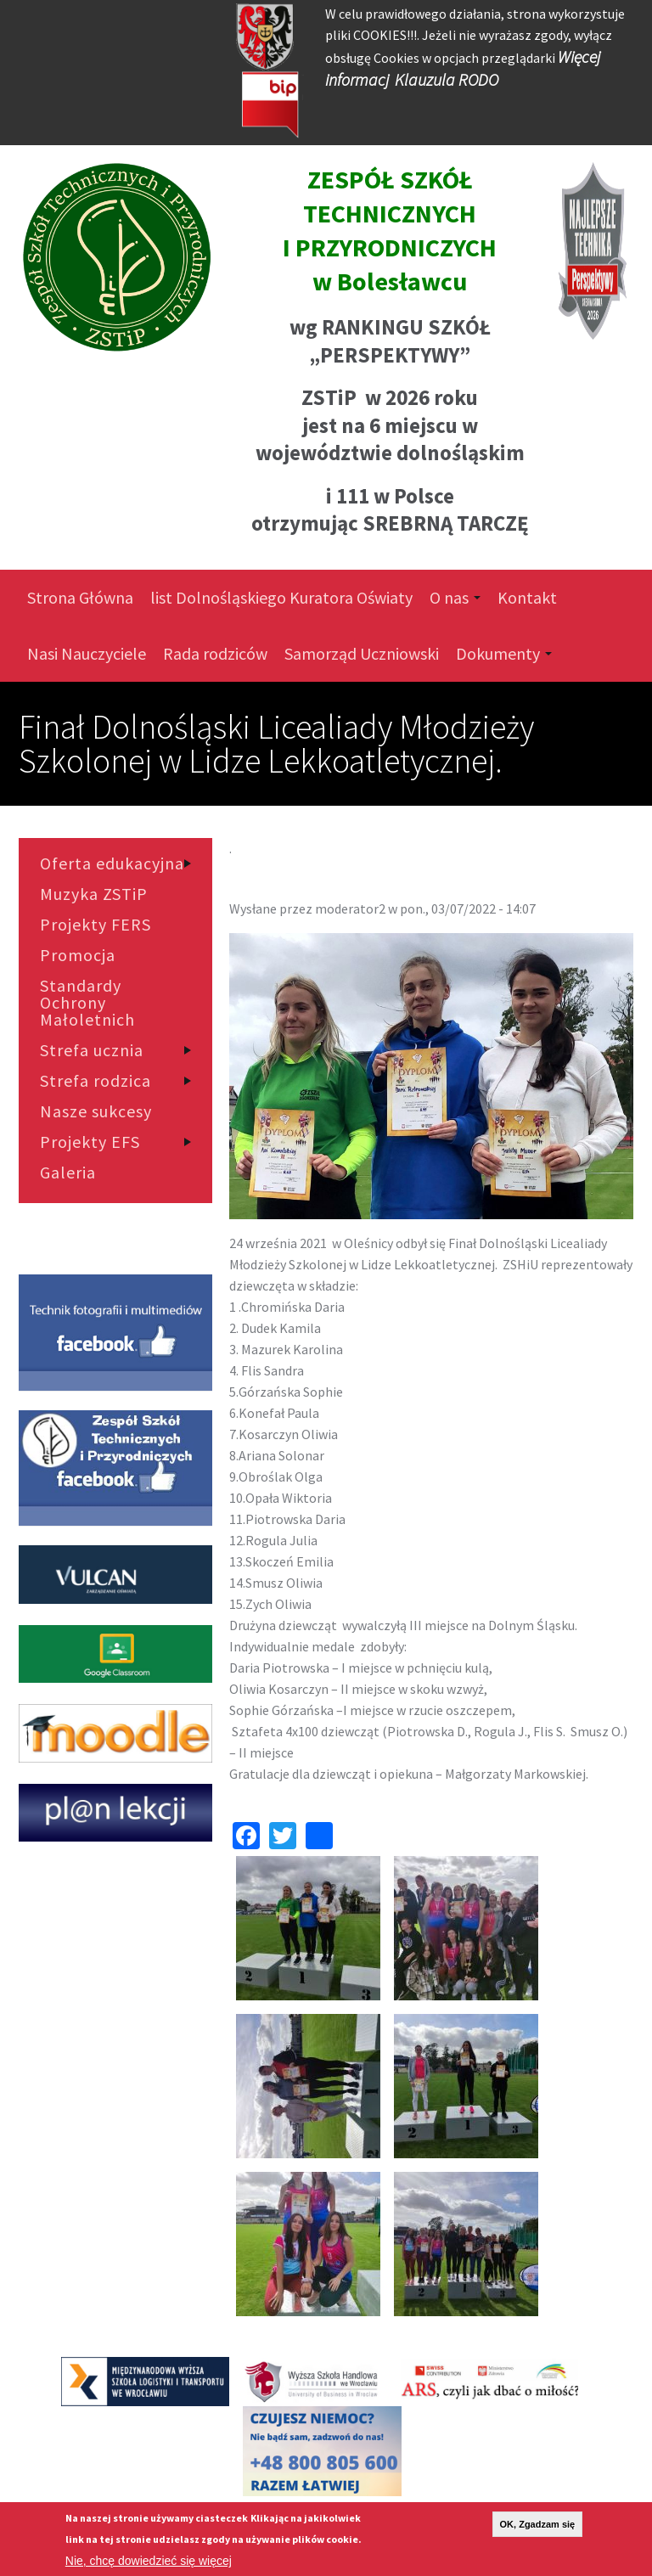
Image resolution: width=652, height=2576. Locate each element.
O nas (455, 597)
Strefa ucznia (91, 1050)
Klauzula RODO (446, 79)
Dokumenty (504, 653)
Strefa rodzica (95, 1080)
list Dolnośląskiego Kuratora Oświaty (281, 597)
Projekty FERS (95, 924)
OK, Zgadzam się (538, 2524)
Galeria (68, 1172)
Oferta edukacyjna (112, 863)
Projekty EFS (90, 1141)
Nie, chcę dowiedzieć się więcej (148, 2561)
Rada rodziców (215, 653)
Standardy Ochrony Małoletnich (87, 1002)
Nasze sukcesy (96, 1111)
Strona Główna (80, 597)
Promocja (77, 955)
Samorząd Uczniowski (361, 653)
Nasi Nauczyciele (86, 653)
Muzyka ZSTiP (94, 894)
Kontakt (527, 597)
